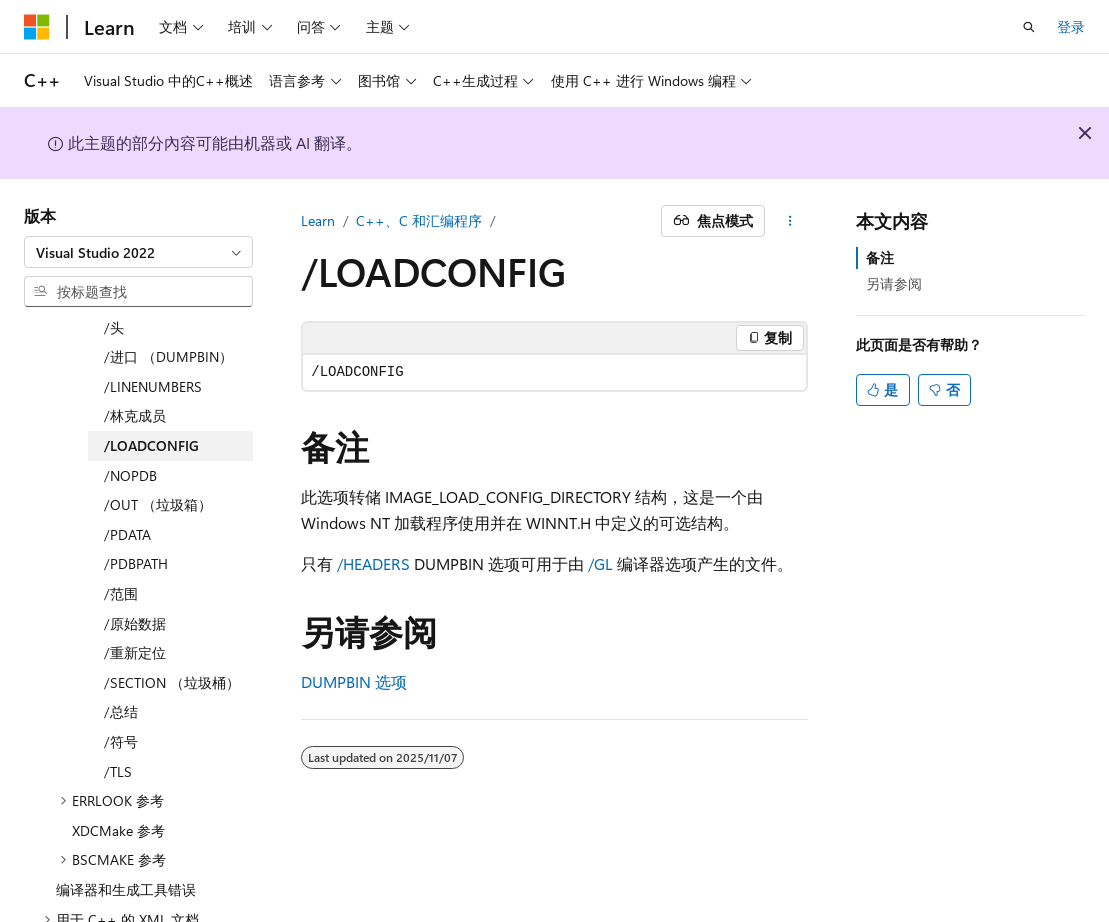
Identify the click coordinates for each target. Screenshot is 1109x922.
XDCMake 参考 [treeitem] (118, 771)
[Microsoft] (37, 27)
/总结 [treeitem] (121, 652)
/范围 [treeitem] (121, 534)
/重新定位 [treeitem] (135, 593)
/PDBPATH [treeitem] (136, 504)
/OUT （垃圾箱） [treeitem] (158, 445)
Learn (318, 220)
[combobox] (138, 252)
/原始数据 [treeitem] (135, 564)
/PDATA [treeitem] (127, 475)
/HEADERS (373, 563)
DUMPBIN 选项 (354, 681)
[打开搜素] (1029, 27)
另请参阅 (894, 283)
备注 (880, 257)
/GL (600, 563)
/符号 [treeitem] (121, 682)
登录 (1071, 26)
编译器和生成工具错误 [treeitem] (126, 830)
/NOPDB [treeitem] (130, 416)
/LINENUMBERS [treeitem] (153, 327)
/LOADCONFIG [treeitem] (151, 386)
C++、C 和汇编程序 (419, 220)
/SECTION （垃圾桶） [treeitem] (172, 623)
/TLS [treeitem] (118, 712)
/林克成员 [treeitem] (135, 356)
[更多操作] (790, 221)
